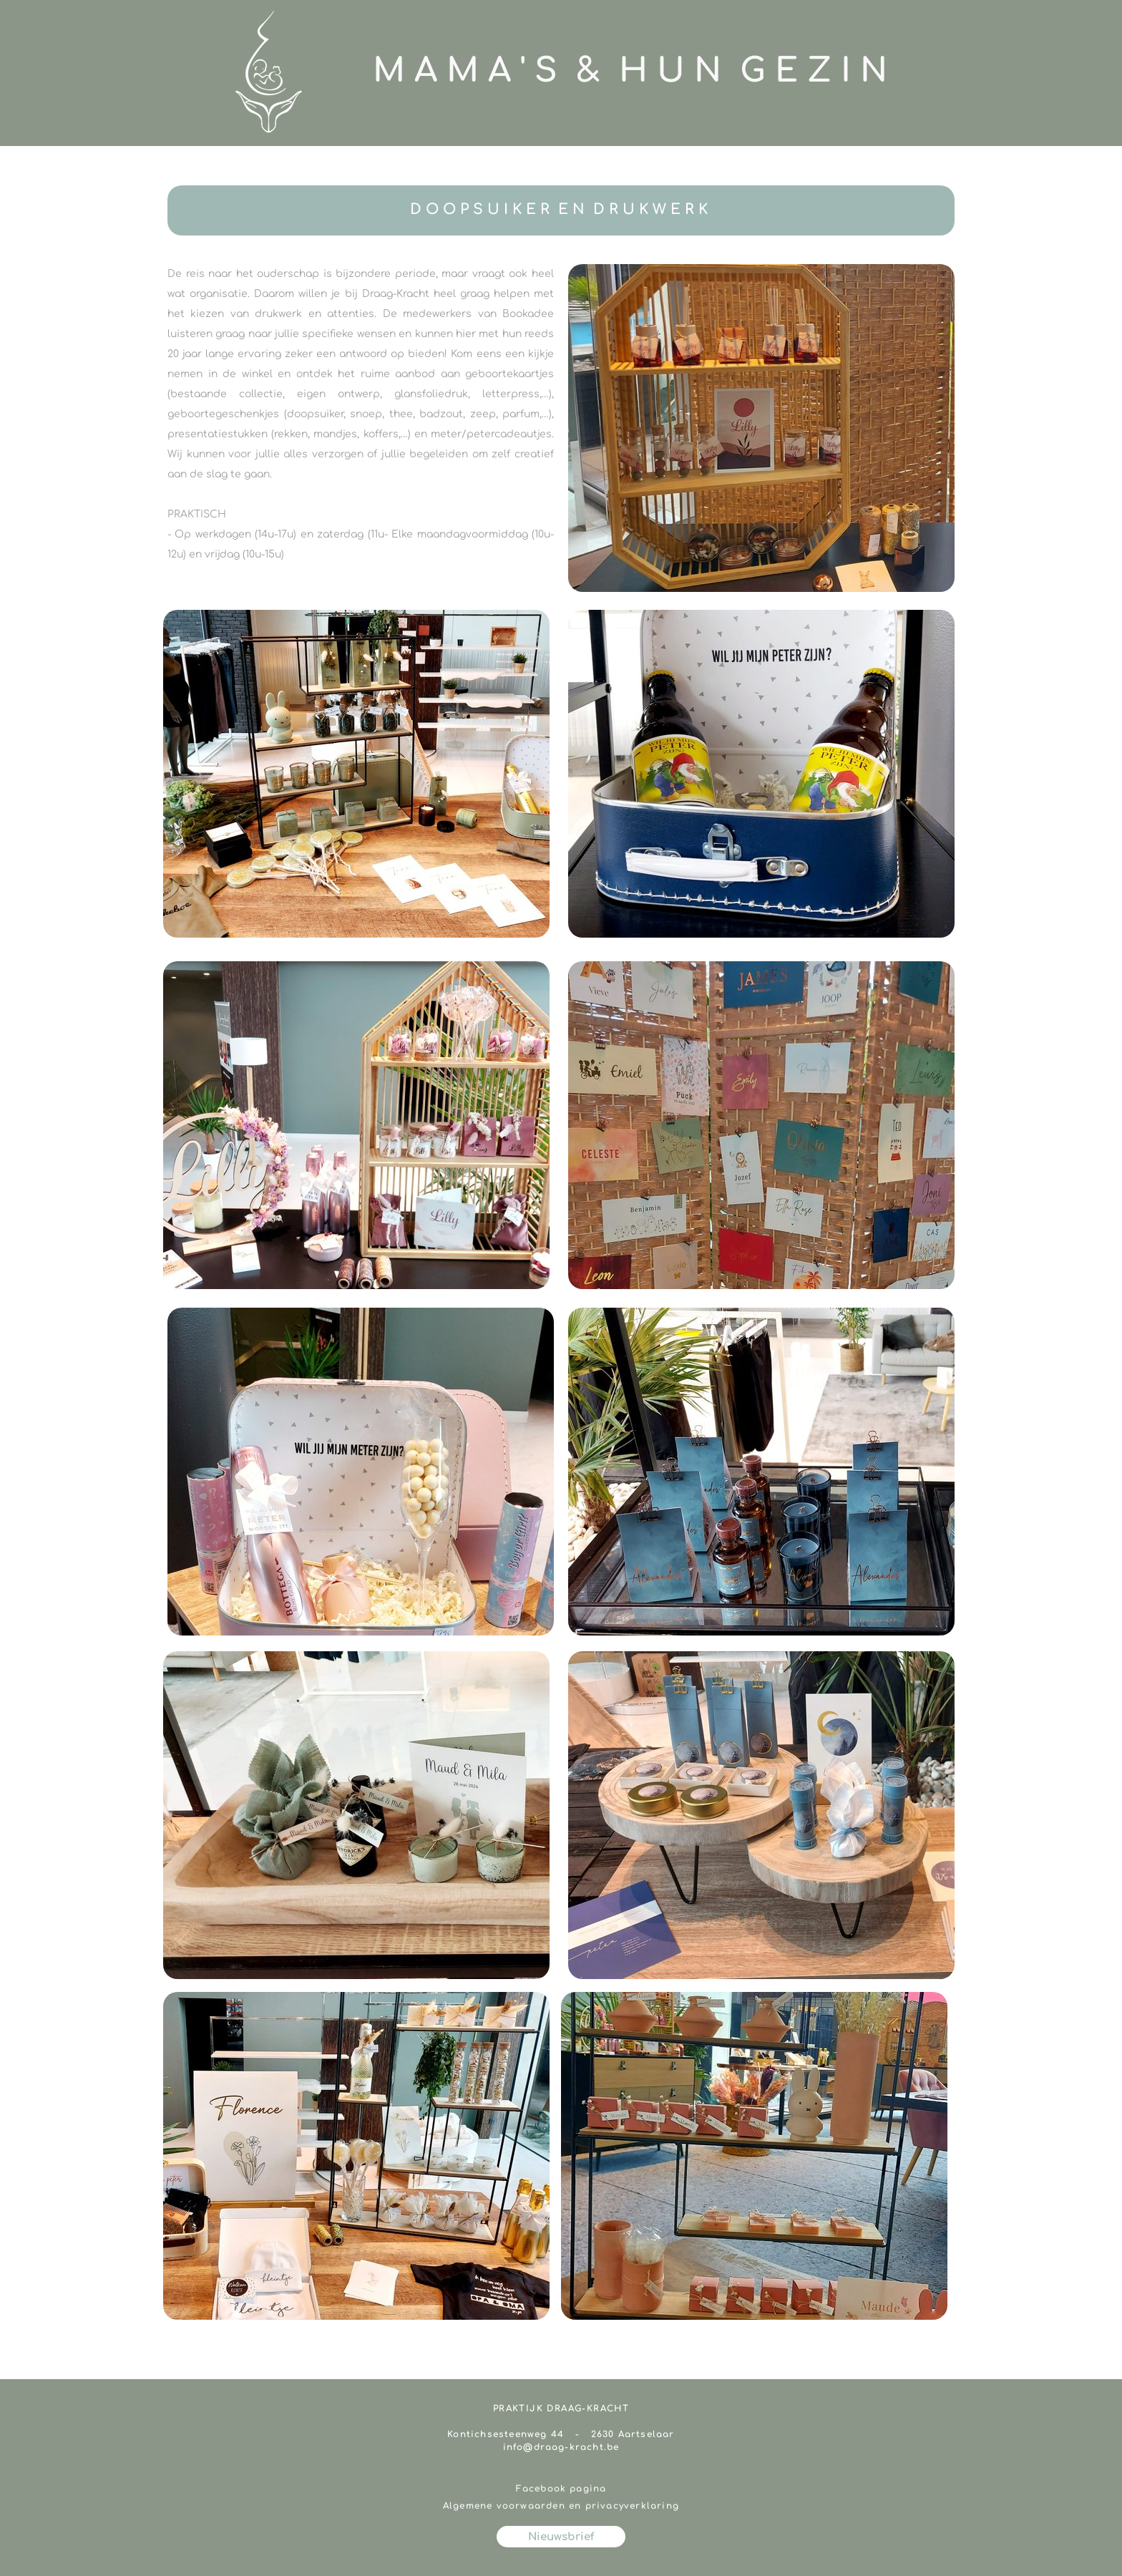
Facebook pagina (561, 2489)
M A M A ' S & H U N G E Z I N (630, 70)
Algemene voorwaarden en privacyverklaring (561, 2506)
